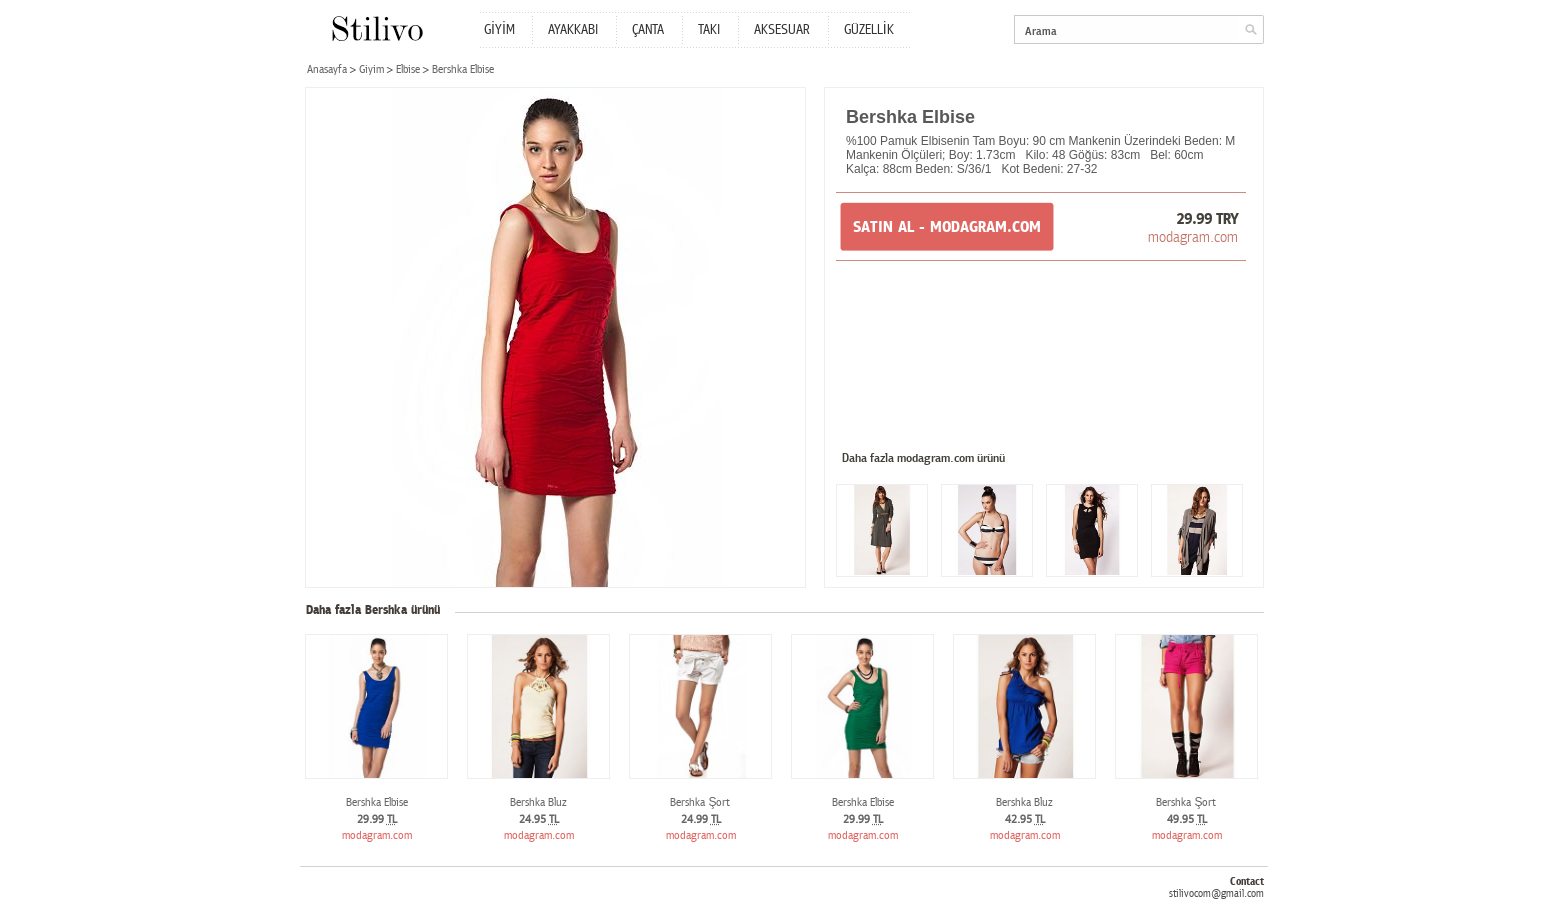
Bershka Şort (700, 802)
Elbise (408, 69)
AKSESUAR (782, 30)
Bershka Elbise (377, 802)
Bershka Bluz (538, 802)
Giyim (371, 69)
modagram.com (1193, 237)
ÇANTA (648, 30)
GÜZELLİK (869, 30)
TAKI (709, 30)
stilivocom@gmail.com (1216, 893)
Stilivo (376, 28)
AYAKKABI (573, 30)
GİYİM (499, 30)
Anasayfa (327, 69)
